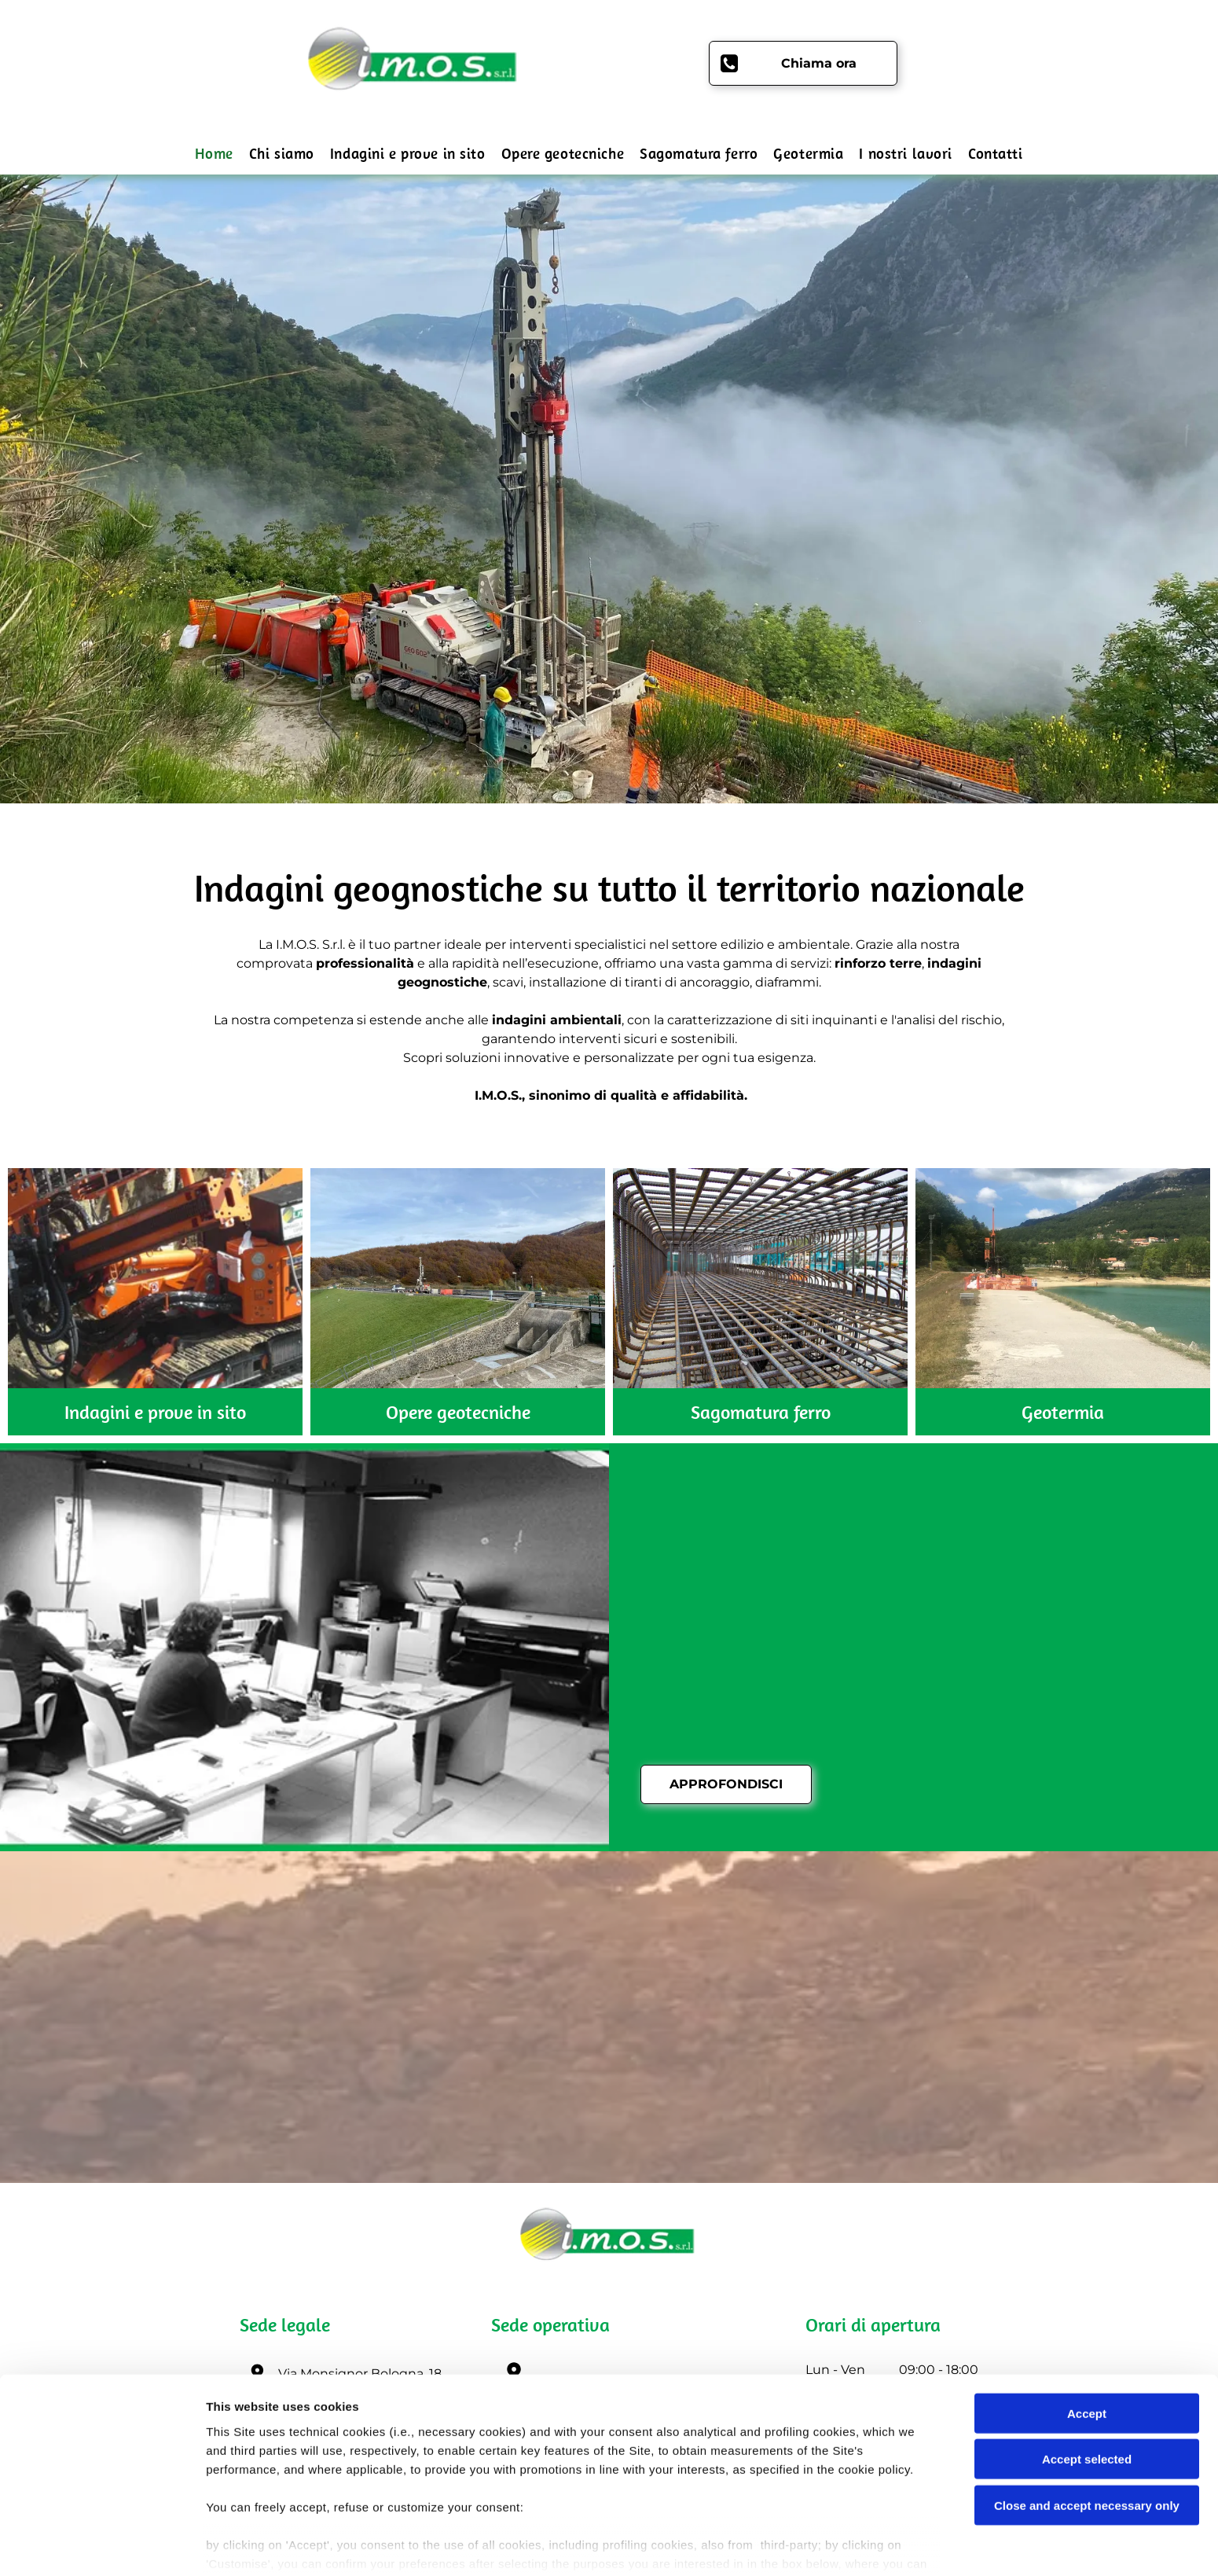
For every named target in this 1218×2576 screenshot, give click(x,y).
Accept (1086, 2346)
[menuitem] (213, 153)
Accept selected (1087, 2391)
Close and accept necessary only (1086, 2438)
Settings (799, 2545)
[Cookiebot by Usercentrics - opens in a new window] (102, 2545)
